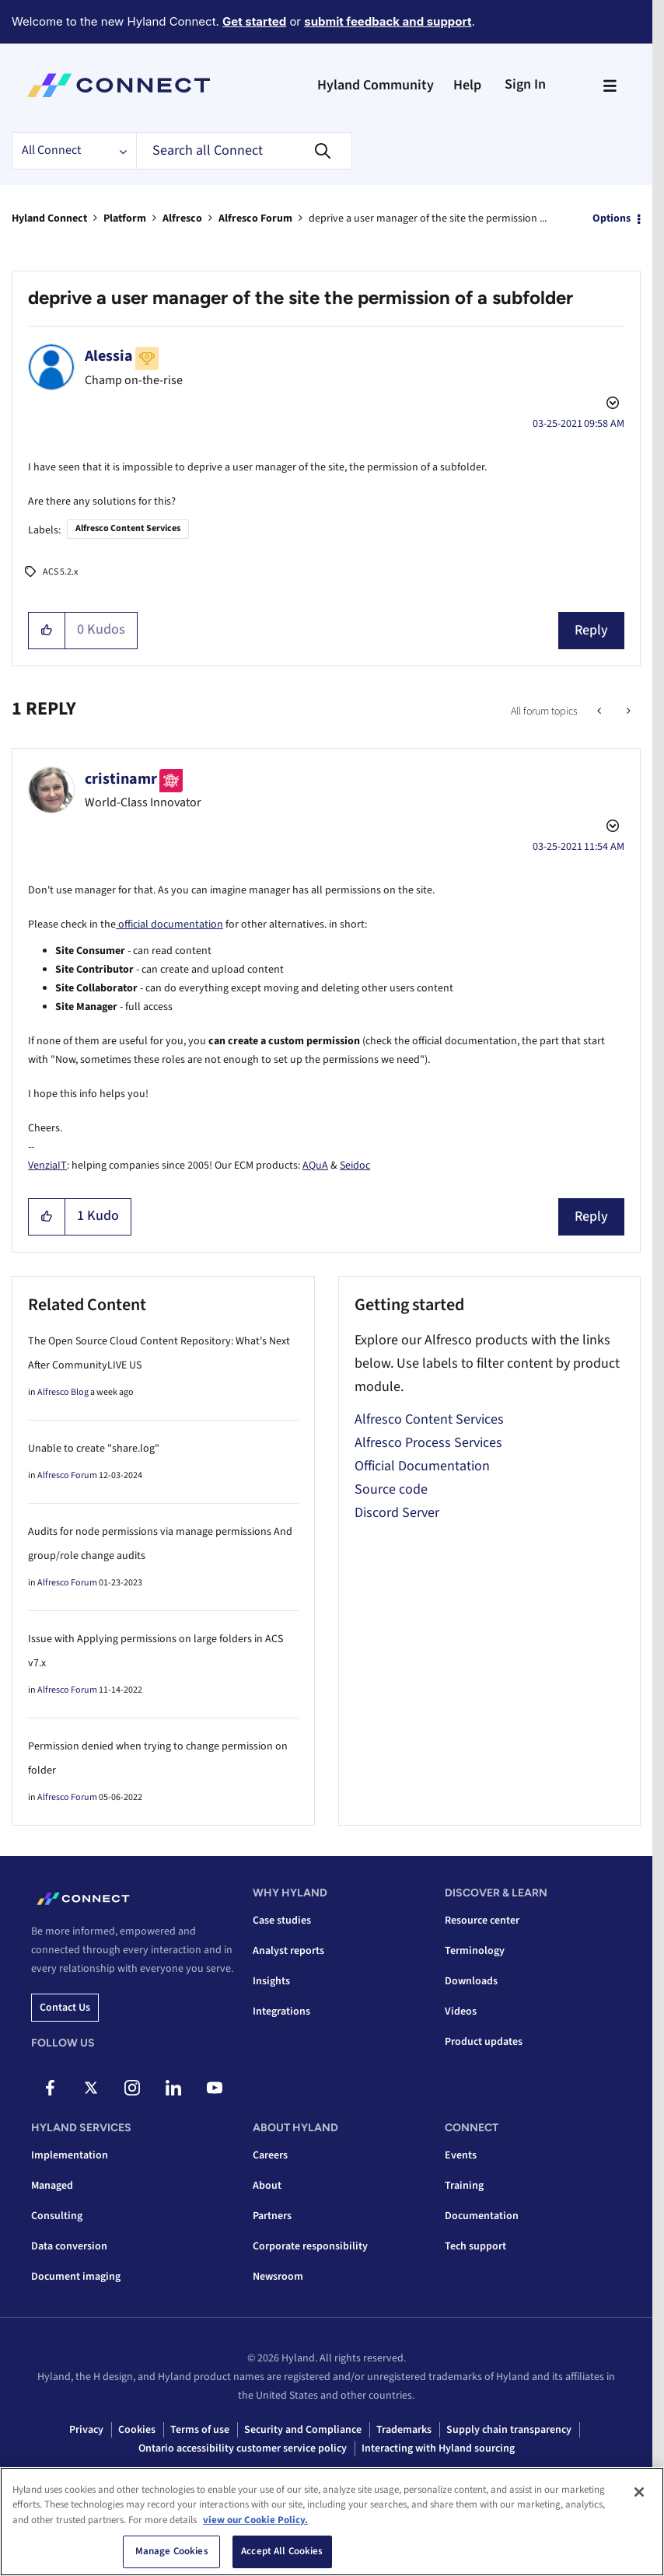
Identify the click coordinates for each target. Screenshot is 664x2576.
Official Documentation (422, 1466)
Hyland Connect (49, 218)
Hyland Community (375, 85)
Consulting (56, 2216)
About (267, 2185)
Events (461, 2155)
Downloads (471, 1981)
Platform (124, 218)
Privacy (86, 2430)
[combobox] (244, 151)
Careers (270, 2155)
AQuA (315, 1165)
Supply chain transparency (508, 2430)
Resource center (482, 1920)
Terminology (475, 1951)
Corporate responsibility (310, 2246)
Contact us (65, 2007)
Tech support (475, 2246)
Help (467, 85)
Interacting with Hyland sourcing (438, 2448)
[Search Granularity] (74, 151)
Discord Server (397, 1512)
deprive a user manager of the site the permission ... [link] (428, 218)
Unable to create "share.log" (93, 1448)
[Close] (639, 2492)
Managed (52, 2185)
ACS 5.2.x (60, 571)
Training (464, 2185)
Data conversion (69, 2246)
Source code (391, 1489)
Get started (254, 21)
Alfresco (182, 218)
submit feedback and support (387, 21)
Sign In (525, 84)
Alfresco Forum (255, 218)
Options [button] (611, 218)
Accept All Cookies (282, 2551)
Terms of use (199, 2430)
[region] (332, 2521)
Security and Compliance (303, 2430)
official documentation (169, 924)
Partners (272, 2216)
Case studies (282, 1920)
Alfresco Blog (63, 1392)
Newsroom (278, 2276)
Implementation (69, 2155)
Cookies (137, 2430)
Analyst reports (288, 1951)
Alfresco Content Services (127, 528)
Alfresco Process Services (428, 1442)
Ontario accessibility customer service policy (242, 2448)
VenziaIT (47, 1165)
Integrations (281, 2011)
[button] (47, 630)
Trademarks (404, 2430)
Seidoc (355, 1165)
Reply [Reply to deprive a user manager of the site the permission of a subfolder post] (591, 630)
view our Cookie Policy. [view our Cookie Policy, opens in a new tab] (255, 2520)
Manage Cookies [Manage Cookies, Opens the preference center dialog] (171, 2551)
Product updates (483, 2042)
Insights (271, 1981)
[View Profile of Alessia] (109, 356)
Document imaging (76, 2276)
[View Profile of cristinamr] (121, 779)
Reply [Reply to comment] (591, 1216)
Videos (461, 2011)
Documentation (482, 2216)
